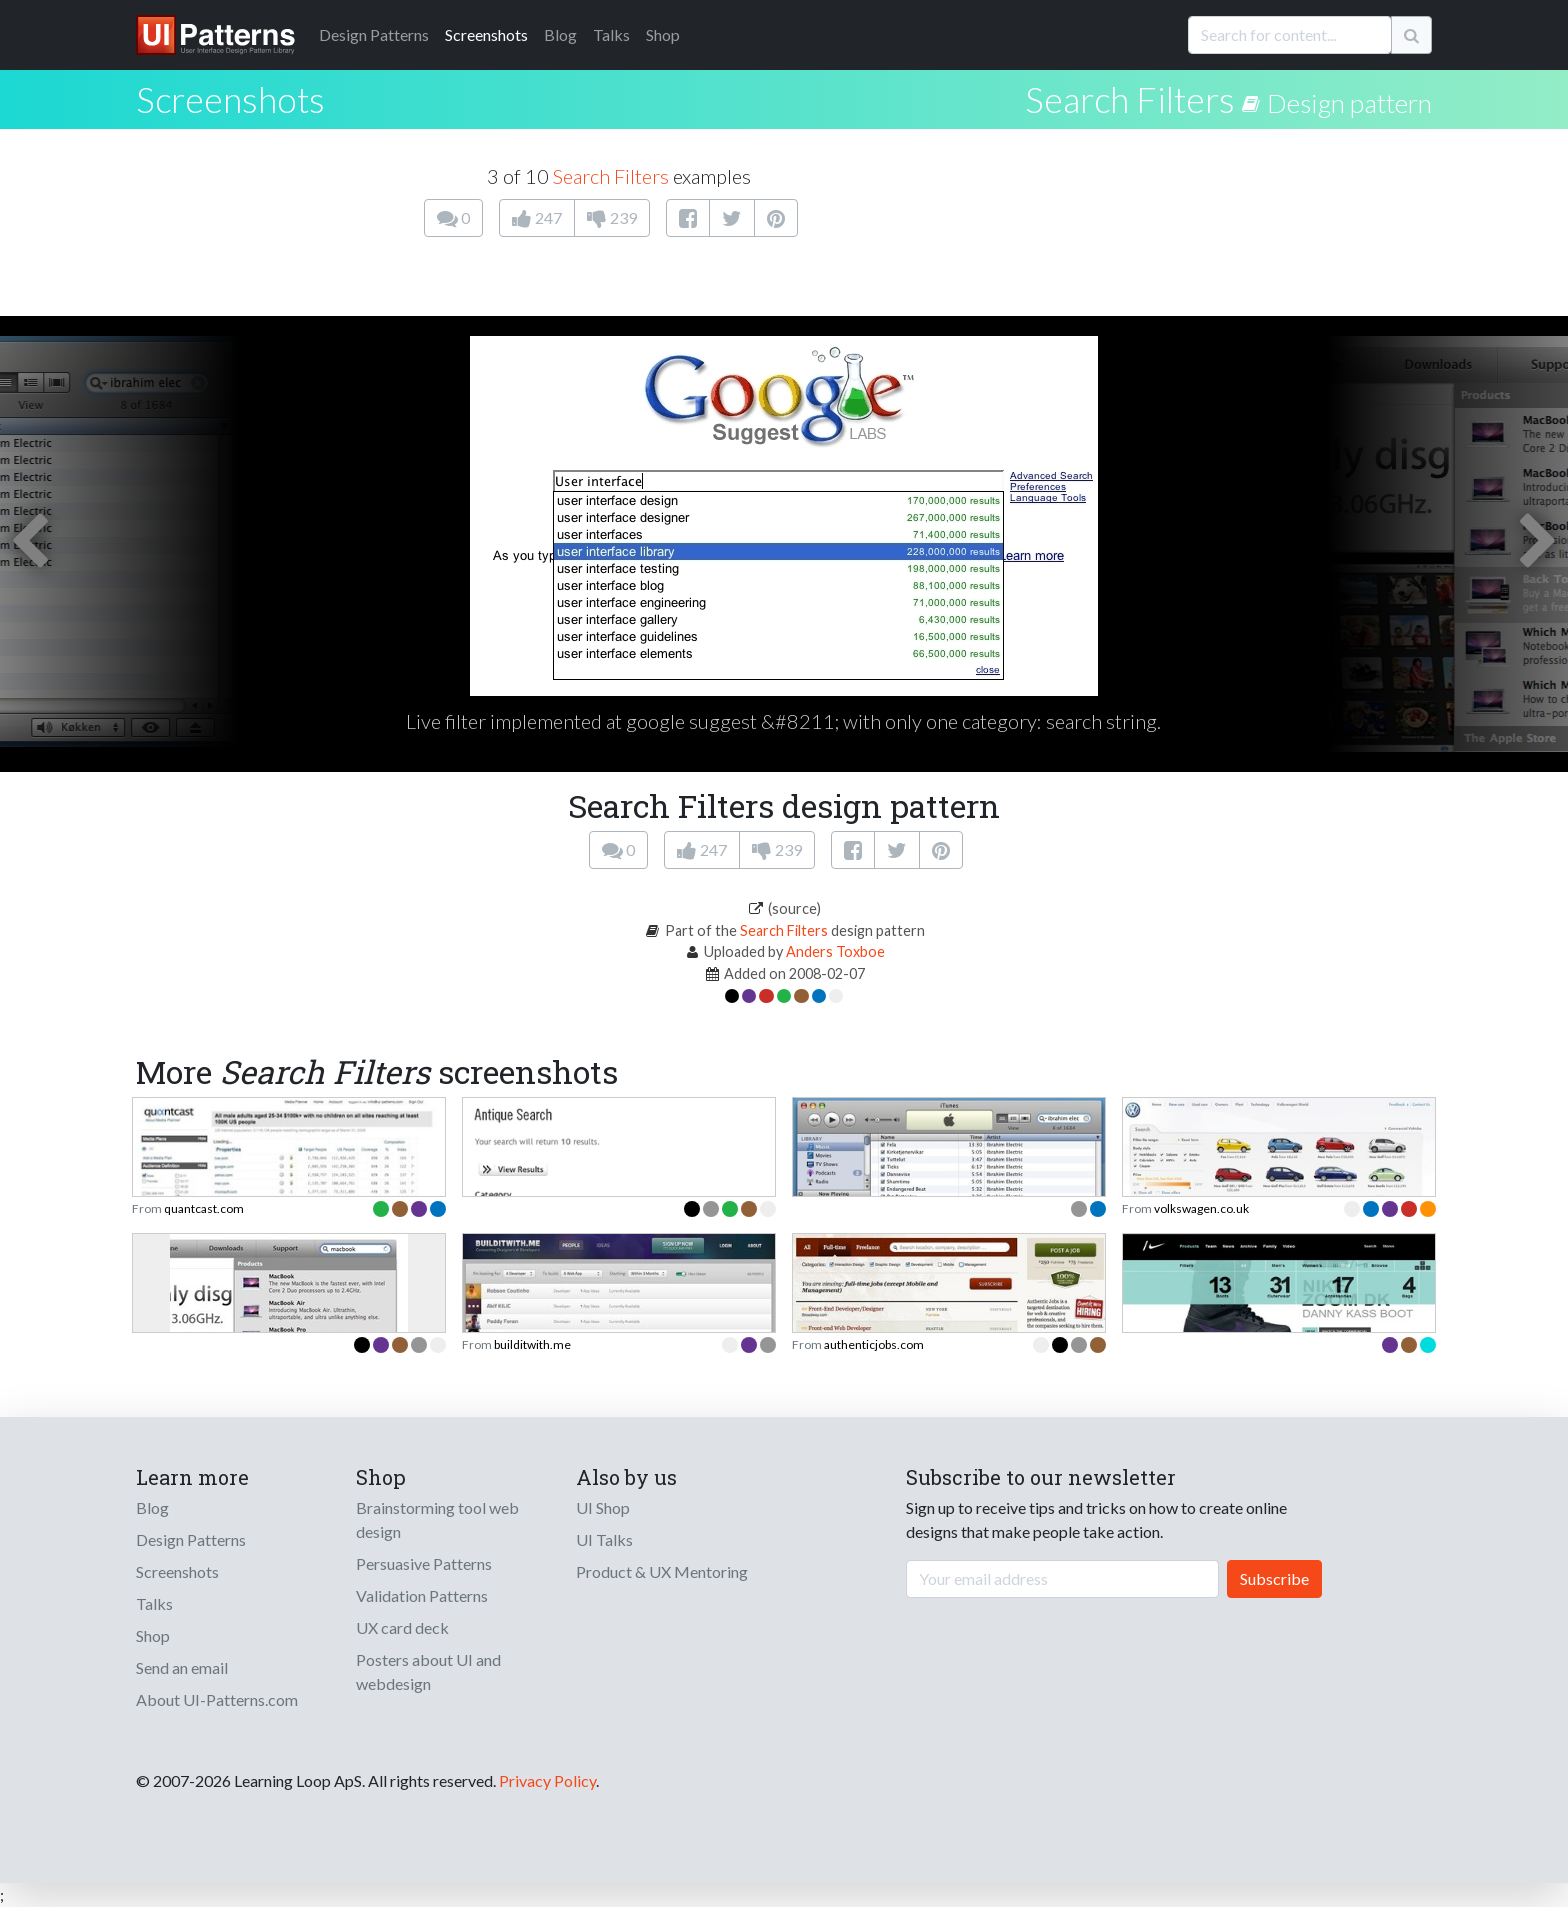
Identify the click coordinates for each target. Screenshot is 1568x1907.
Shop (663, 34)
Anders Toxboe (835, 951)
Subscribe (1274, 1578)
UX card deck (402, 1627)
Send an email (182, 1667)
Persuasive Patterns (424, 1563)
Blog (560, 34)
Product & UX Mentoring (662, 1571)
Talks (611, 34)
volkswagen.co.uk (1201, 1208)
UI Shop (603, 1507)
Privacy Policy (547, 1780)
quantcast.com (204, 1208)
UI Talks (604, 1539)
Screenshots (486, 34)
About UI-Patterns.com (217, 1699)
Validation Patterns (422, 1595)
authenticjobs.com (874, 1344)
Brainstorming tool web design (437, 1519)
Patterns (374, 34)
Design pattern (1349, 103)
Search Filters (1130, 99)
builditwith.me (532, 1344)
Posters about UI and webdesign (428, 1671)
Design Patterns (191, 1539)
